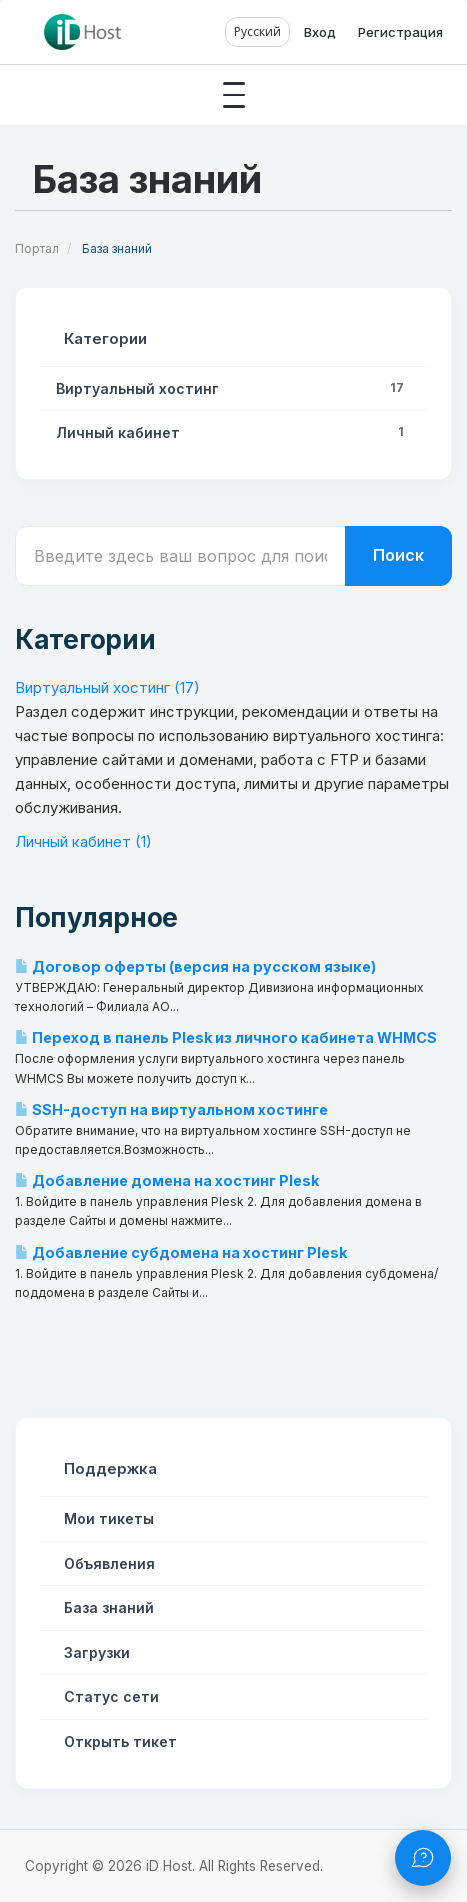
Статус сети (107, 1696)
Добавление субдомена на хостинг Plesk (181, 1252)
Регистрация (400, 32)
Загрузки (93, 1652)
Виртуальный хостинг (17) (107, 687)
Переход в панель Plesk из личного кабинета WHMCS (226, 1037)
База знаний (105, 1607)
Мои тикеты (105, 1518)
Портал (37, 248)
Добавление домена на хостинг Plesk (167, 1180)
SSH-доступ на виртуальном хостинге (171, 1109)
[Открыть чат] (423, 1858)
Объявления (105, 1563)
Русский (257, 31)
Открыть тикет (116, 1741)
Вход (320, 32)
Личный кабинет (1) (83, 841)
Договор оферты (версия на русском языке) (195, 966)
